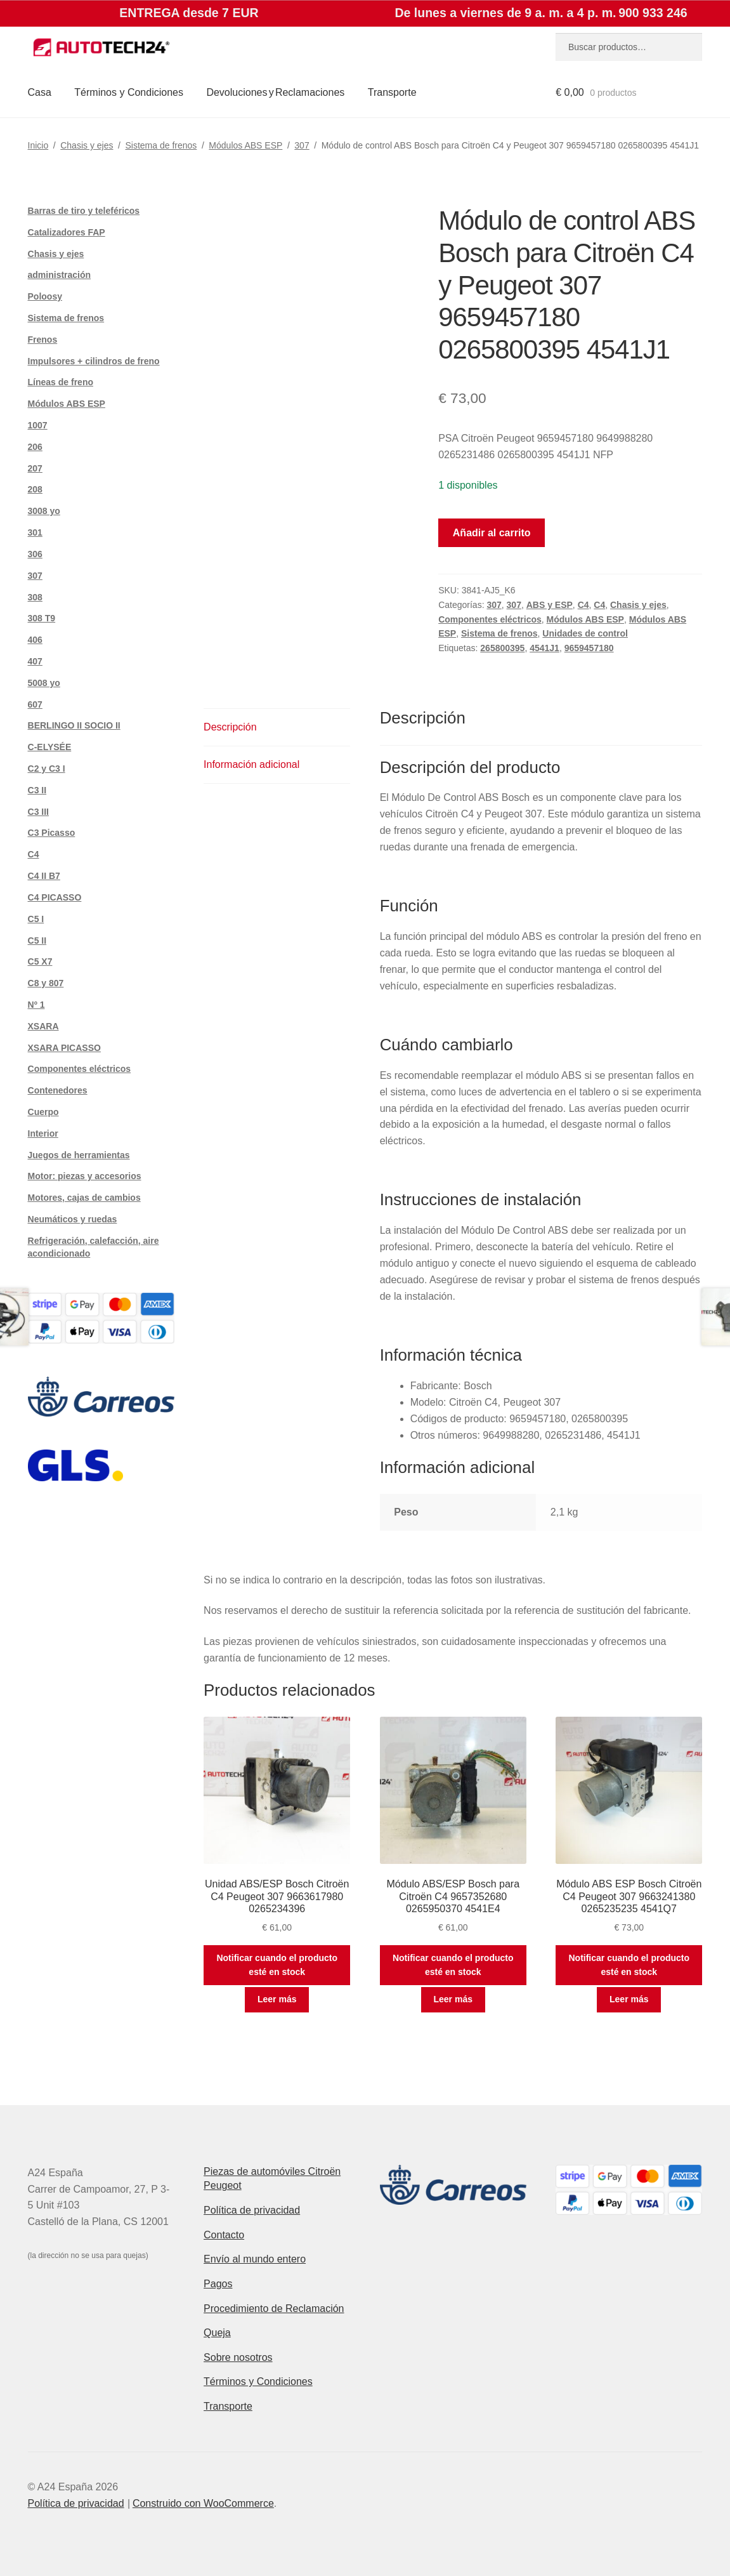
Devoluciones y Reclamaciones (275, 92)
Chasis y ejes (86, 145)
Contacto (224, 2234)
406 (35, 640)
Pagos (218, 2283)
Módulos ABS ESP (245, 145)
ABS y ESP (549, 605)
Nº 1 (36, 1005)
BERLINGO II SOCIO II (74, 725)
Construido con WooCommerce (203, 2503)
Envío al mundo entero (255, 2259)
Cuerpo (43, 1112)
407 (35, 661)
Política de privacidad (252, 2210)
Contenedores (58, 1090)
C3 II (37, 790)
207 (35, 468)
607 (35, 704)
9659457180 (589, 648)
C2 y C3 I (46, 768)
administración (59, 275)
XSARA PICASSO (64, 1048)
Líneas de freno (60, 382)
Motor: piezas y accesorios (84, 1176)
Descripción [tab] (230, 727)
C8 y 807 (46, 983)
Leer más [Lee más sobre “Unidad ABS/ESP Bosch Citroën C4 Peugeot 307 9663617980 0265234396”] (276, 1999)
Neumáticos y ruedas (72, 1219)
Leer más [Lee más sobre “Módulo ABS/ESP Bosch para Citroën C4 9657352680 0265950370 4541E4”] (453, 1999)
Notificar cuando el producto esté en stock (276, 1965)
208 (35, 489)
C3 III (38, 812)
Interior (43, 1133)
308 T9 (42, 618)
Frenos (43, 339)
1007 (38, 425)
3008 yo (44, 511)
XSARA (43, 1026)
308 (35, 597)
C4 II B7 (44, 876)
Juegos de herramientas (79, 1155)
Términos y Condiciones (128, 92)
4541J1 (544, 648)
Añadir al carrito (492, 532)
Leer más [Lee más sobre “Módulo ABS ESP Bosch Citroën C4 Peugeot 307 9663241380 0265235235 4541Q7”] (628, 1999)
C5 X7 (40, 961)
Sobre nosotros (238, 2357)
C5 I (36, 919)
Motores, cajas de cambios (84, 1197)
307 (301, 145)
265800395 (502, 648)
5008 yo (44, 683)
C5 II (37, 940)
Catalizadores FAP (66, 232)
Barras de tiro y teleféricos (84, 211)
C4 (583, 605)
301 (35, 532)
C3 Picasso (51, 833)
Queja (217, 2332)
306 (35, 554)
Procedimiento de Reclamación (274, 2308)
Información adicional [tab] (251, 764)
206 (35, 447)
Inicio (38, 145)
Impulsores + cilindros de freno (94, 361)
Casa (39, 92)
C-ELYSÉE (50, 747)
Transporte (392, 92)
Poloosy (45, 296)
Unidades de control (585, 633)
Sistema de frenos (161, 145)
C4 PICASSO (55, 897)
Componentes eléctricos (490, 619)
